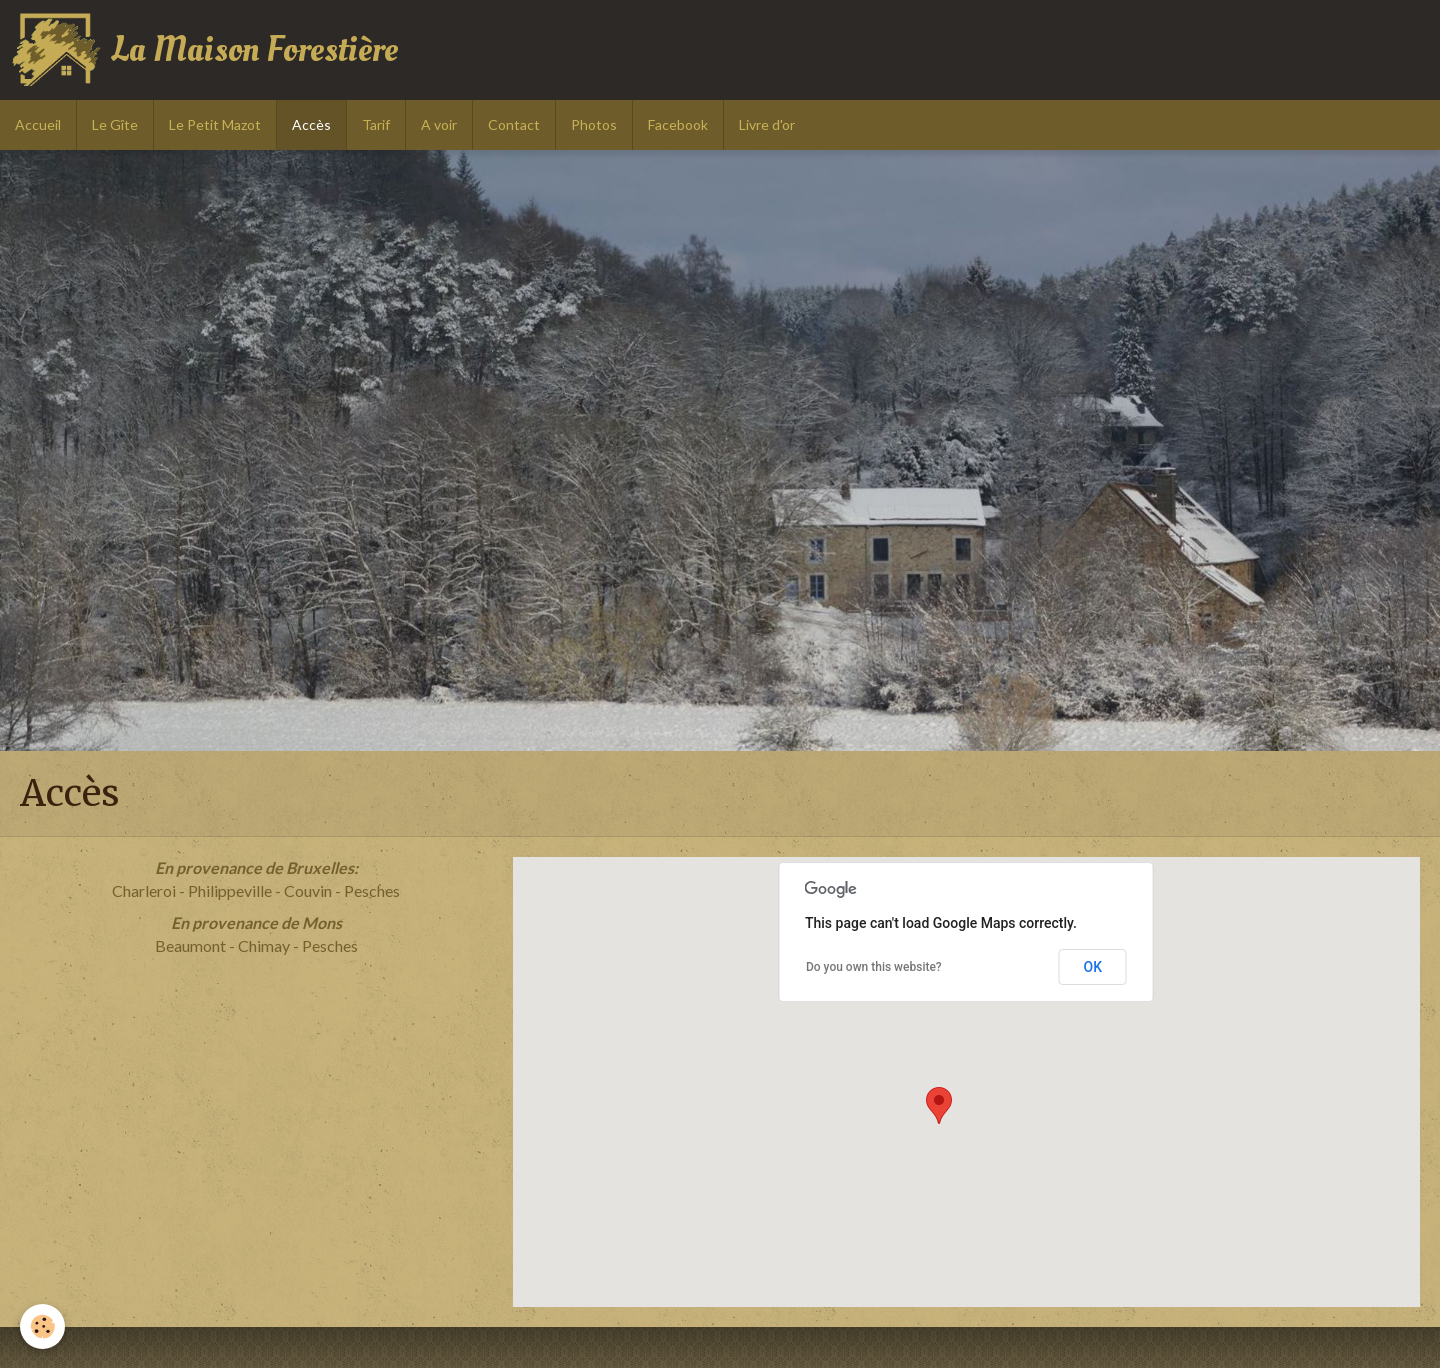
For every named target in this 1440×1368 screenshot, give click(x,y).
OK (1092, 967)
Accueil (38, 124)
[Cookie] (42, 1326)
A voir (439, 124)
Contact (514, 124)
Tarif (376, 124)
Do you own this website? (874, 967)
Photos (594, 124)
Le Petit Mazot (215, 124)
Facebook (678, 124)
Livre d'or (767, 124)
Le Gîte (115, 124)
